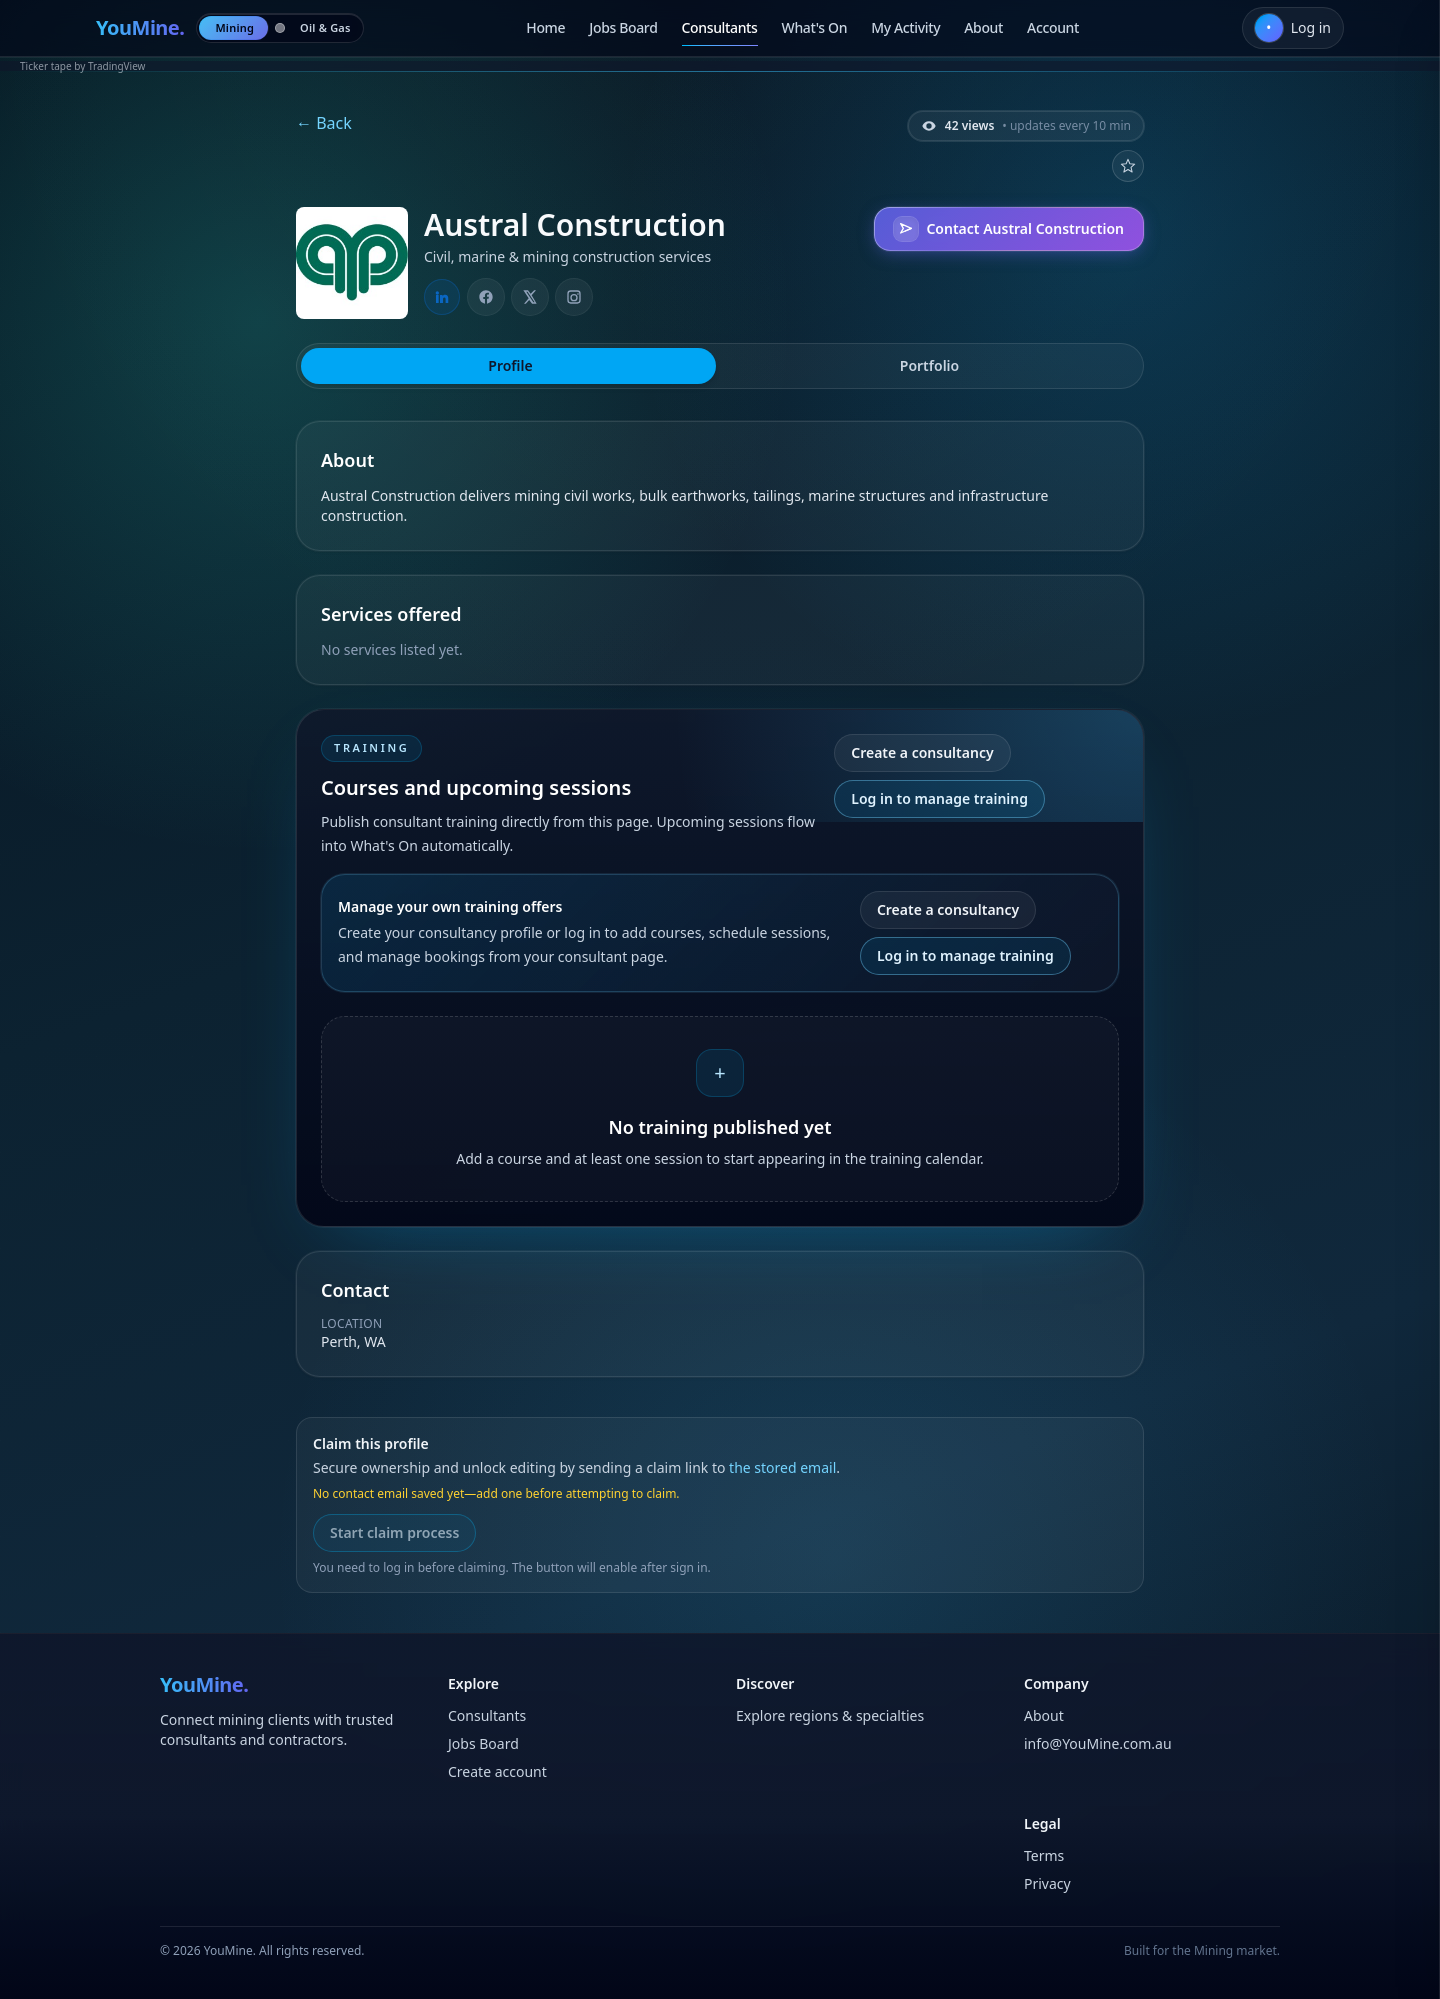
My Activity (905, 27)
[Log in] (1293, 28)
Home (545, 27)
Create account (497, 1771)
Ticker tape (46, 66)
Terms (1044, 1855)
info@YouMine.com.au (1098, 1743)
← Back (324, 123)
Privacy (1047, 1883)
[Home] (140, 28)
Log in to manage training (939, 798)
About (983, 27)
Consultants (720, 27)
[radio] (234, 28)
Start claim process (394, 1532)
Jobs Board (623, 27)
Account (1053, 27)
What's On (815, 27)
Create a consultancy (922, 752)
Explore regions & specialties (830, 1715)
